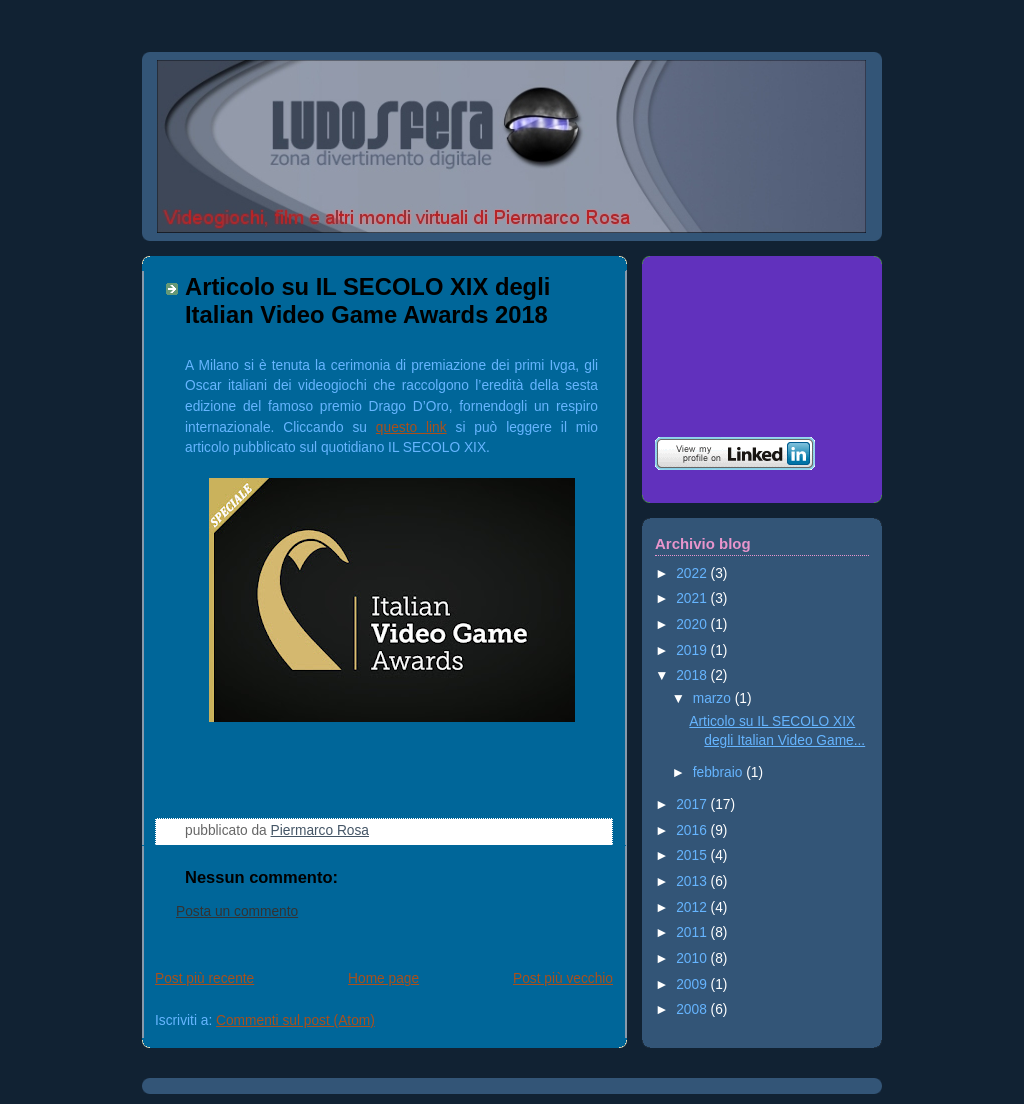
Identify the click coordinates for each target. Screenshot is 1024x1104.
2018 (693, 675)
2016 (693, 830)
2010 (693, 958)
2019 (693, 650)
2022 (693, 573)
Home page (383, 978)
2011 (693, 932)
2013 (693, 881)
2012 (693, 907)
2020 (693, 624)
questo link (411, 427)
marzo (714, 698)
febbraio (719, 772)
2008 (693, 1009)
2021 (693, 598)
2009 (693, 984)
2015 (693, 855)
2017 (693, 804)
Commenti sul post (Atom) (295, 1020)
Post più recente (204, 978)
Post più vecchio (563, 978)
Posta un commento (237, 911)
